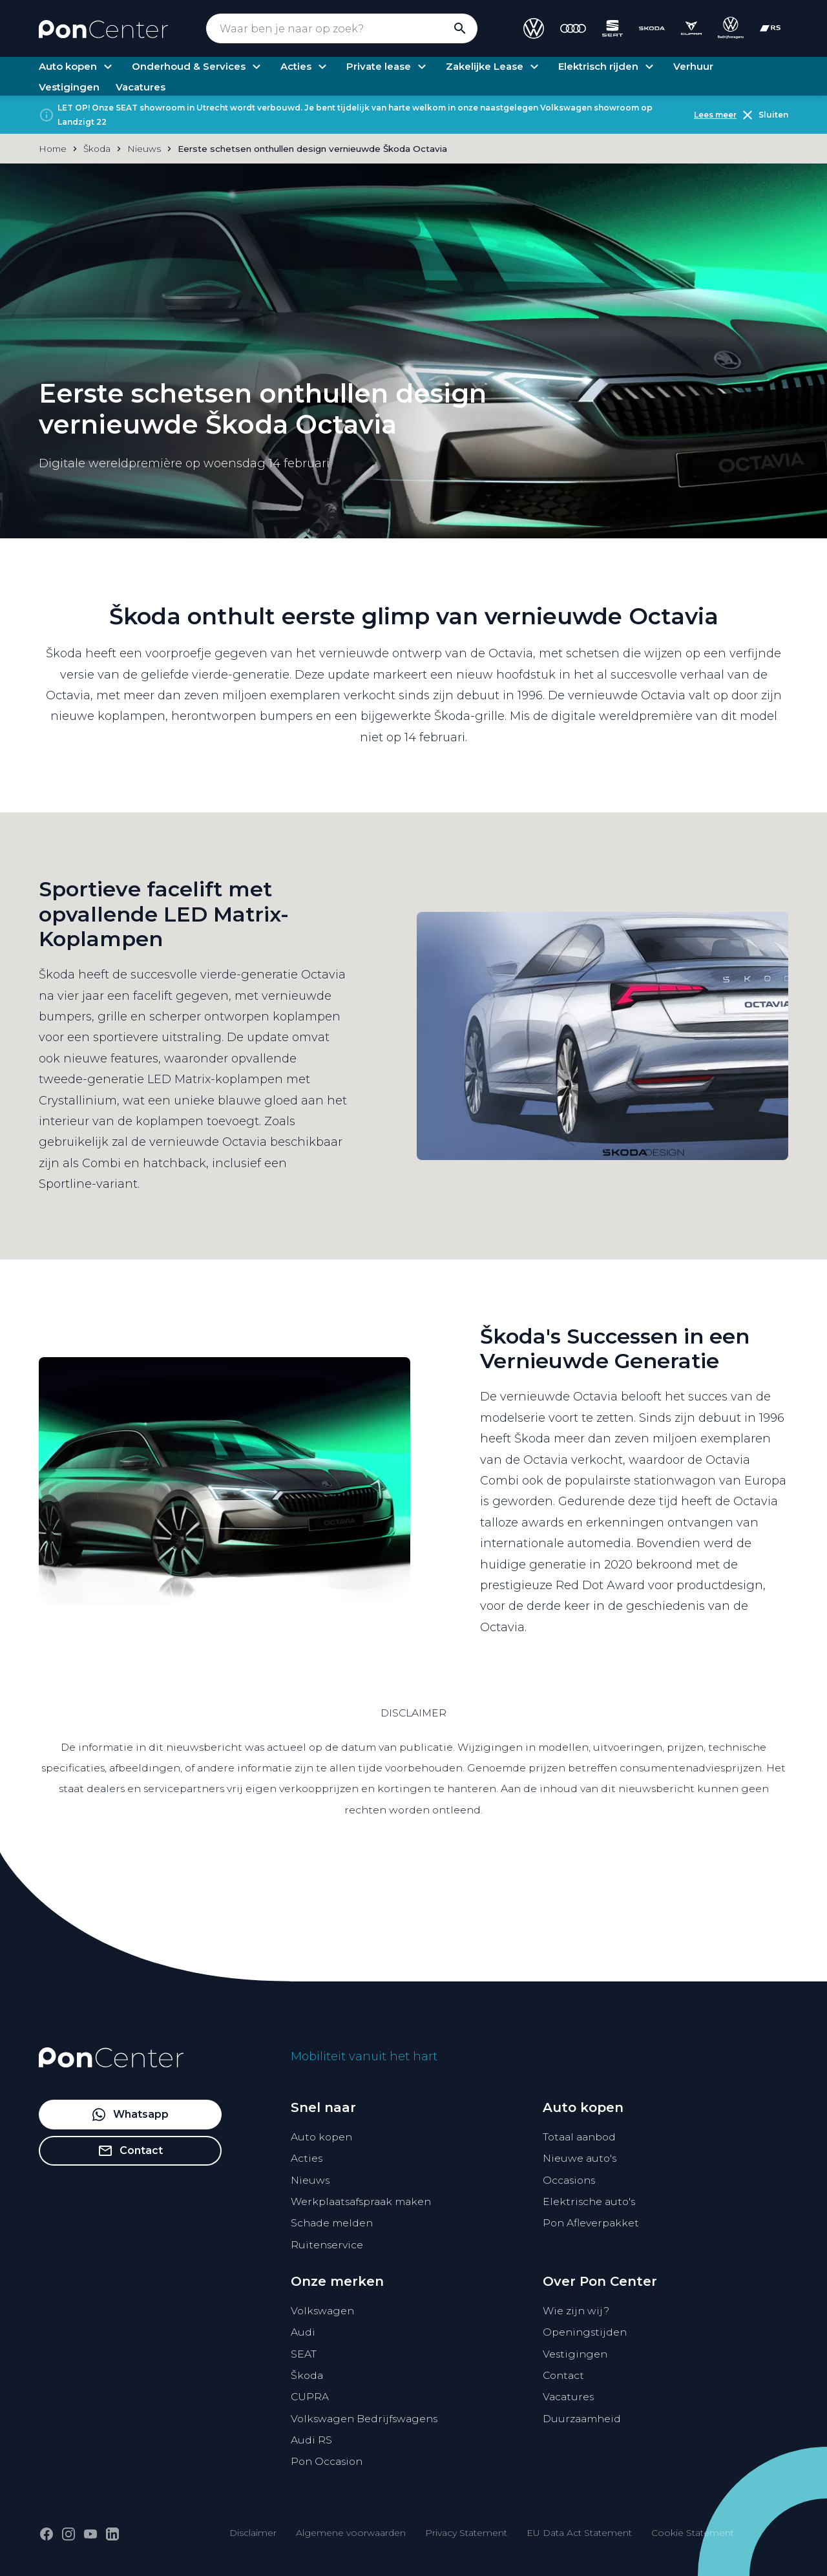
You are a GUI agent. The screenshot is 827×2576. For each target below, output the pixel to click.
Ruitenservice (327, 2245)
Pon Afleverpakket (591, 2223)
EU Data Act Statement (579, 2533)
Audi (303, 2332)
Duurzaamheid (582, 2418)
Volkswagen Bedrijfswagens (364, 2418)
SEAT (304, 2354)
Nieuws (310, 2180)
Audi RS (311, 2440)
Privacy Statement (466, 2533)
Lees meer (715, 115)
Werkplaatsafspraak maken (361, 2201)
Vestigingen (575, 2354)
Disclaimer (253, 2533)
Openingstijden (585, 2332)
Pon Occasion (326, 2461)
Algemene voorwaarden (351, 2533)
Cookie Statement (692, 2533)
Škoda (307, 2375)
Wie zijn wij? (576, 2311)
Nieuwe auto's (579, 2158)
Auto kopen (321, 2137)
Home (53, 148)
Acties (306, 2158)
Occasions (569, 2180)
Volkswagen (322, 2311)
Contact (563, 2375)
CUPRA (310, 2397)
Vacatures (568, 2397)
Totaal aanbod (579, 2137)
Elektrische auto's (589, 2201)
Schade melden (332, 2223)
